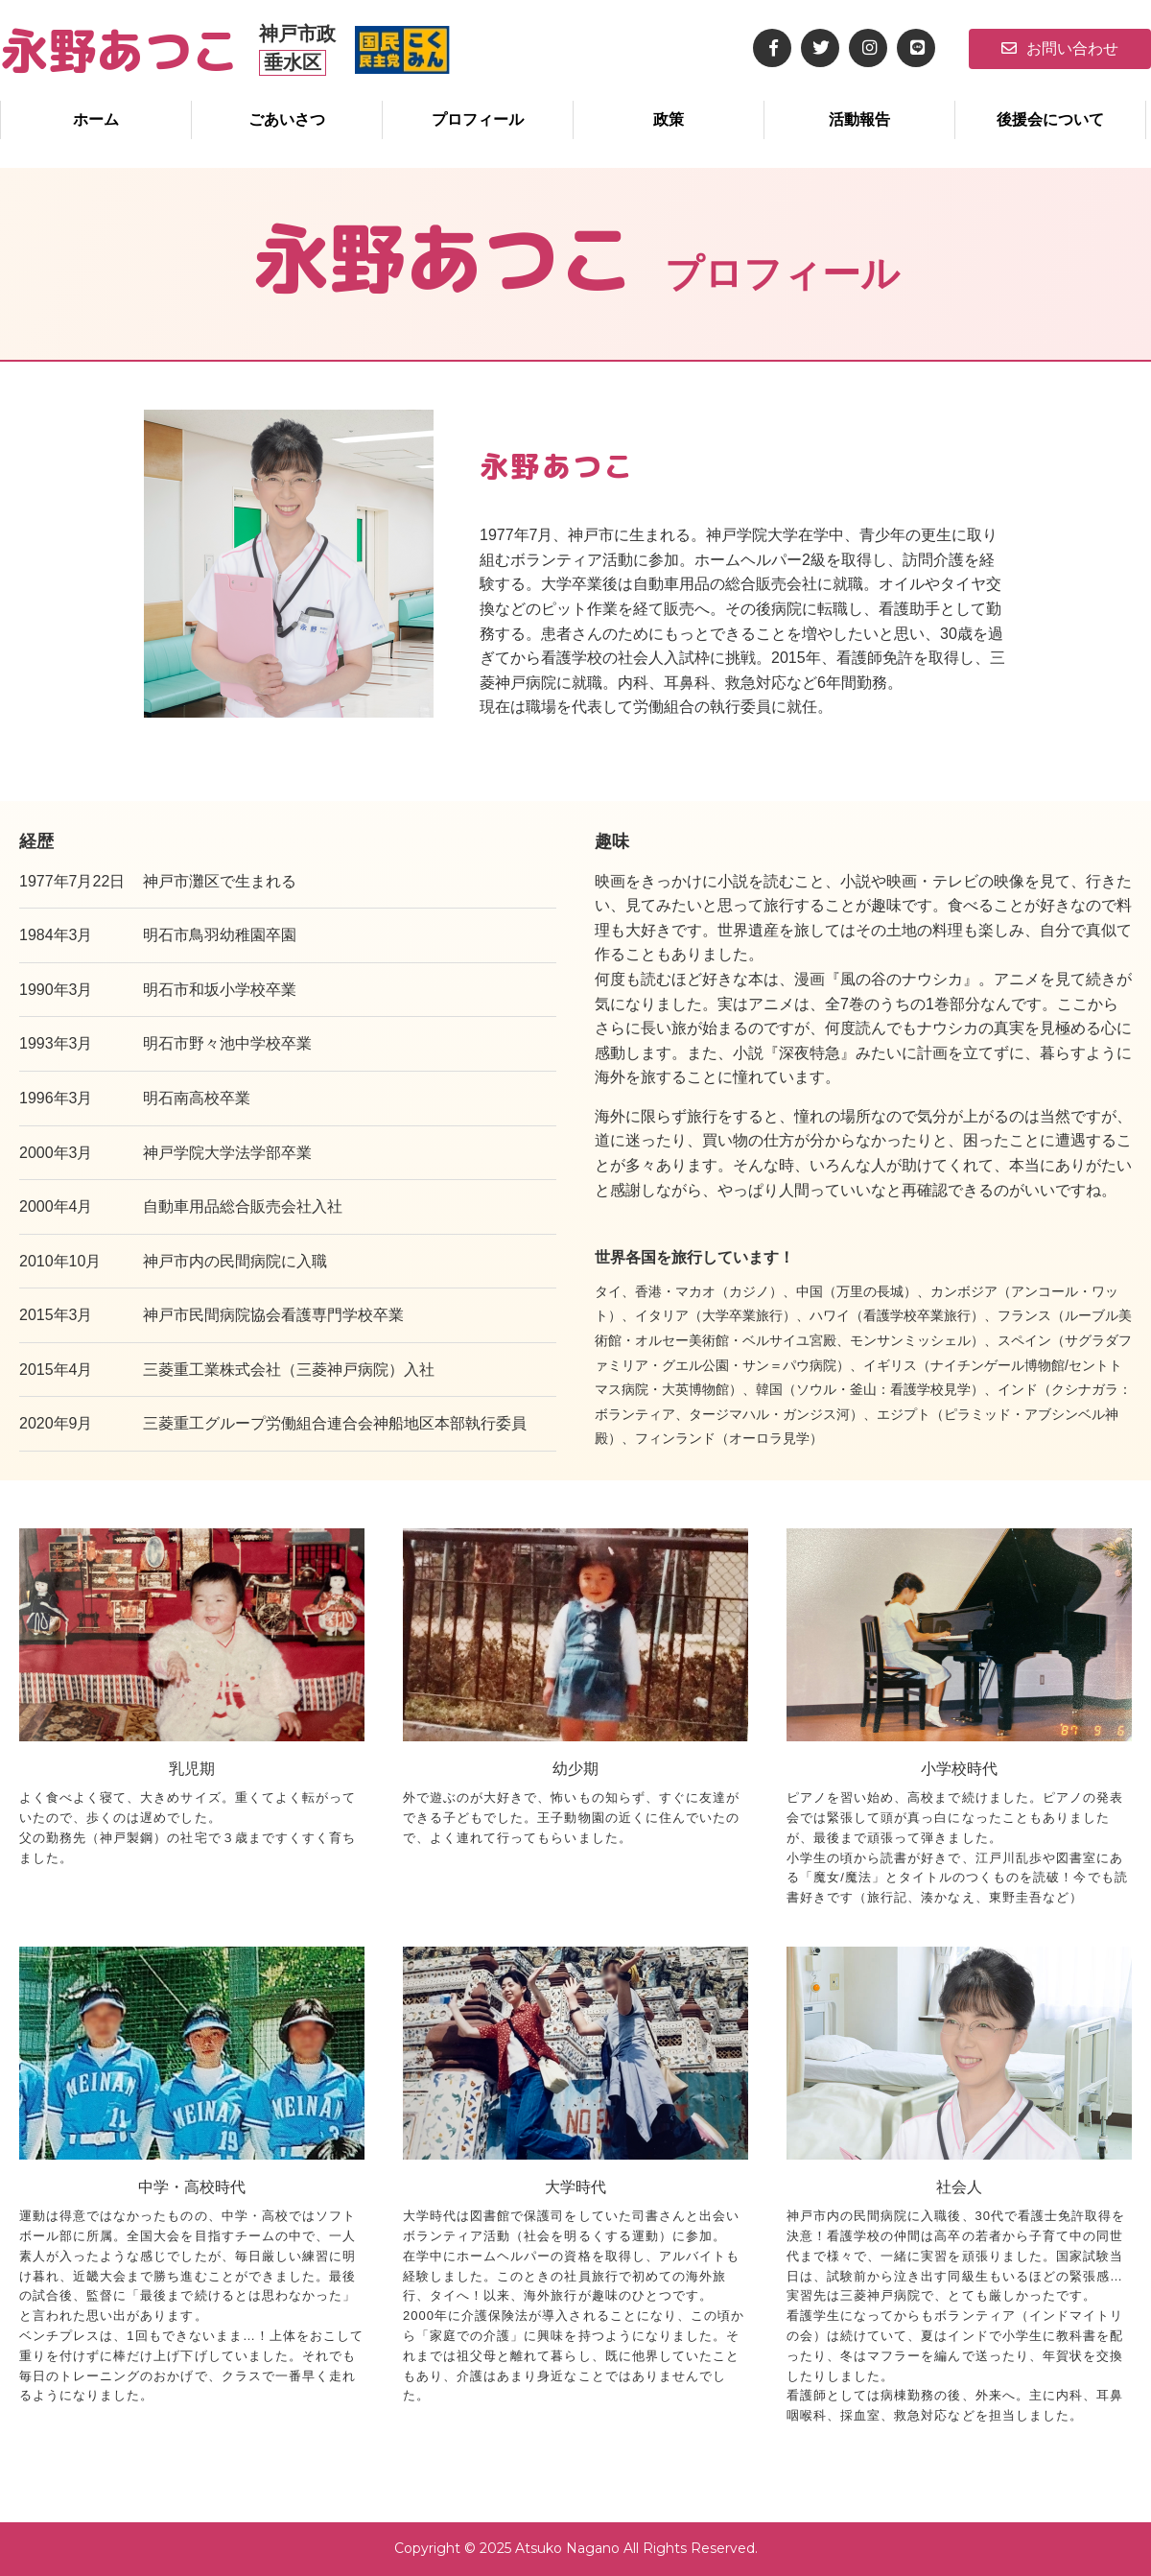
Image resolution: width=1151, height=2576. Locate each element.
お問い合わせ (1059, 48)
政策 (668, 119)
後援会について (1050, 119)
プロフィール (478, 119)
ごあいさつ (286, 119)
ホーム (96, 119)
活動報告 (859, 119)
